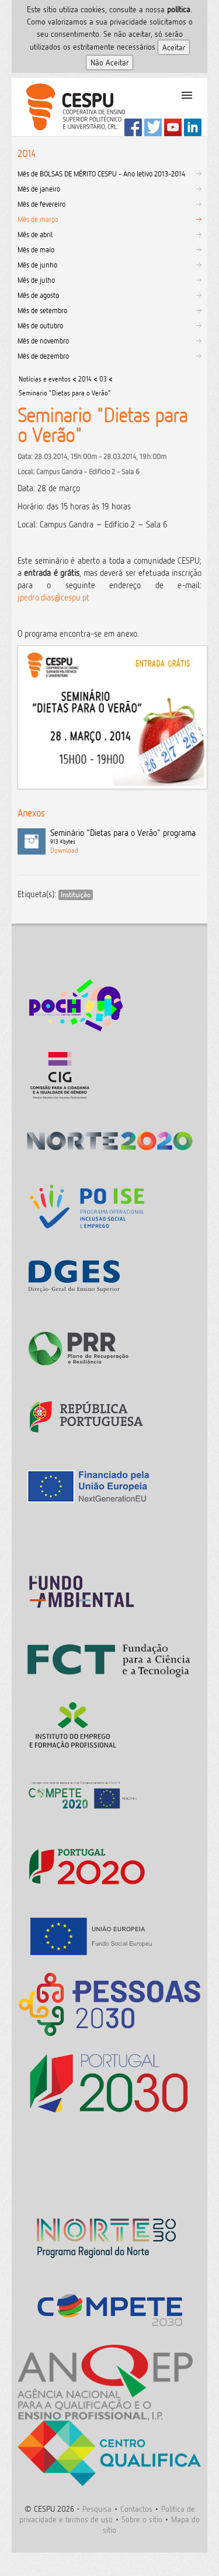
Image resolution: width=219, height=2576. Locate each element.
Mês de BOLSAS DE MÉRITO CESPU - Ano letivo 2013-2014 (101, 173)
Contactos (136, 2508)
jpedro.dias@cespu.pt (53, 597)
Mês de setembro (42, 310)
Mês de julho (36, 279)
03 (103, 378)
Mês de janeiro (39, 188)
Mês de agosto (38, 295)
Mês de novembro (43, 340)
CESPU (71, 107)
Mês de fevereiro (41, 204)
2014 (85, 378)
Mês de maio (36, 249)
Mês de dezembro (43, 355)
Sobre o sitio (141, 2519)
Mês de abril (35, 234)
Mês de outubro (40, 325)
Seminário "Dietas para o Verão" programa (125, 837)
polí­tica (178, 9)
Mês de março (38, 219)
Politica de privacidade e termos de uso (107, 2514)
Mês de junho (37, 264)
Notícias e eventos (45, 378)
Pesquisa (97, 2508)
